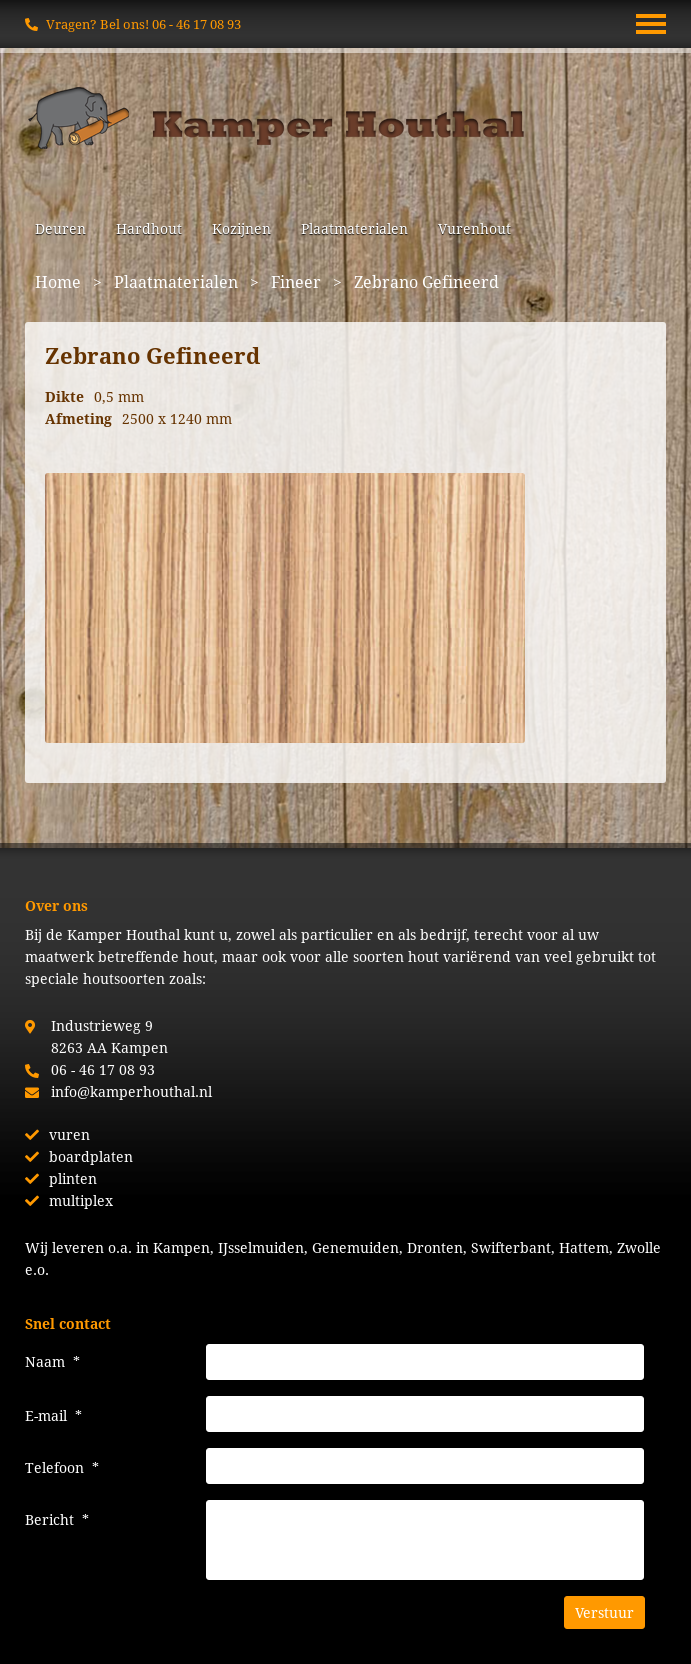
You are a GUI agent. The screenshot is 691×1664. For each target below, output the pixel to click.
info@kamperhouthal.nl (131, 1091)
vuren (69, 1134)
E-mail (53, 1415)
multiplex (81, 1200)
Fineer (296, 281)
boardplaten (91, 1156)
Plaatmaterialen (354, 228)
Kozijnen (241, 228)
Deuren (60, 228)
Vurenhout (474, 228)
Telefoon (62, 1467)
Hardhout (149, 228)
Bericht (57, 1519)
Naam (52, 1361)
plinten (73, 1178)
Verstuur (604, 1612)
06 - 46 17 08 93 (196, 24)
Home (58, 281)
